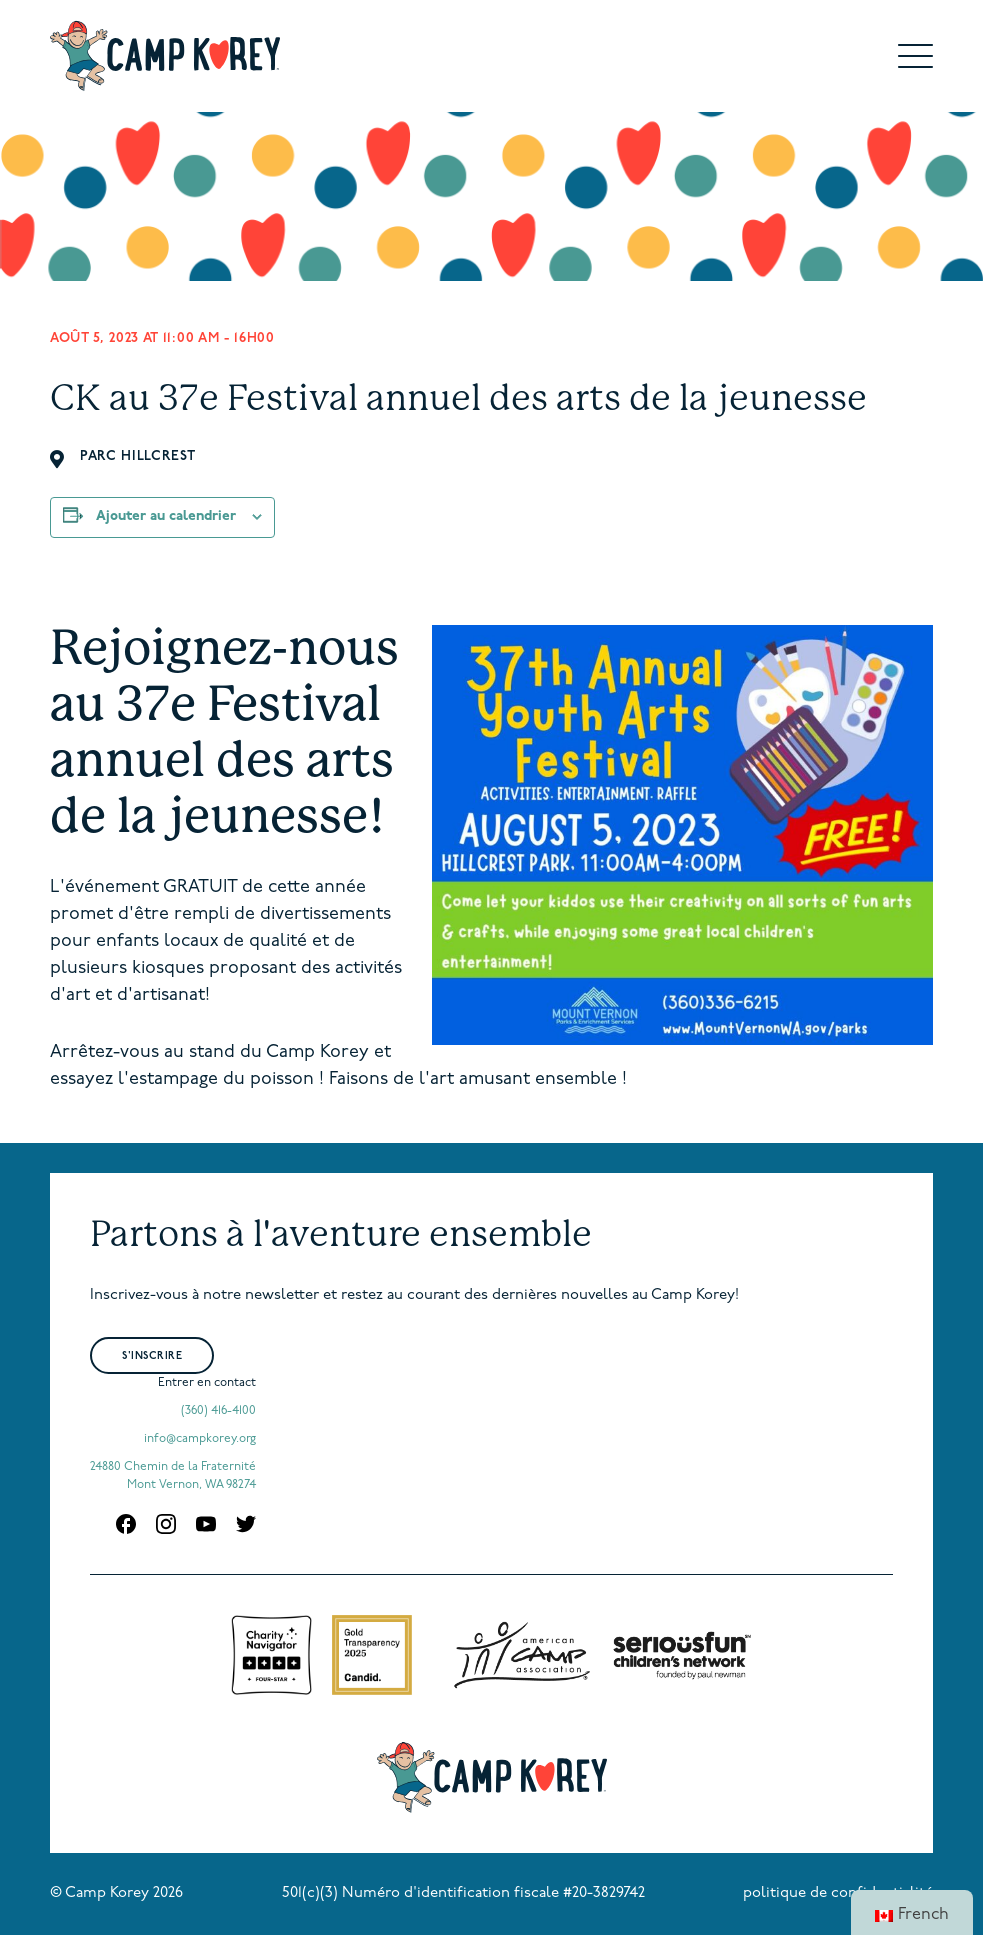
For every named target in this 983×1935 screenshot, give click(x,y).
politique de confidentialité (838, 1893)
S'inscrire (152, 1356)
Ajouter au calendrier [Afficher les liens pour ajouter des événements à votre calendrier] (166, 516)
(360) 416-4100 (218, 1411)
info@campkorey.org (200, 1439)
